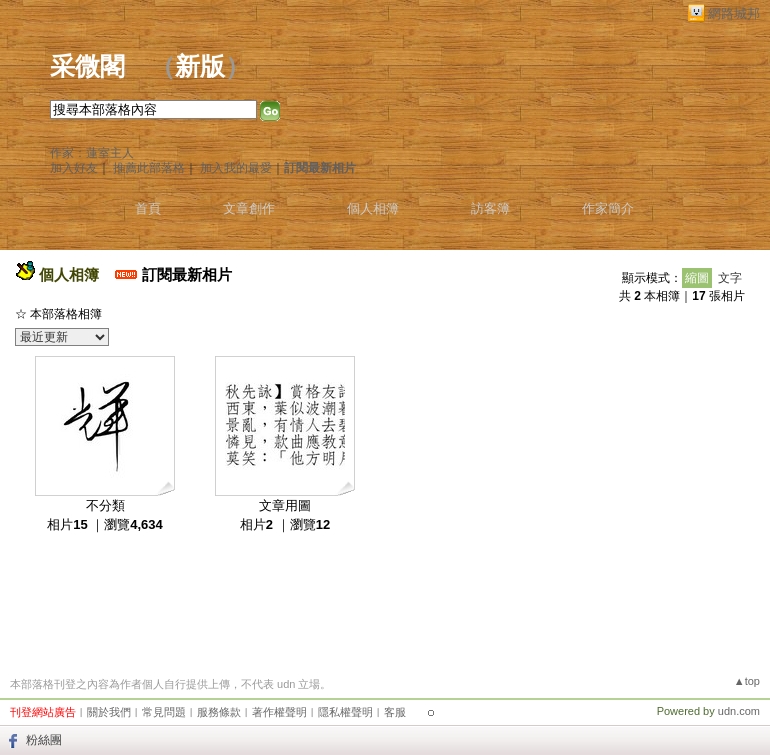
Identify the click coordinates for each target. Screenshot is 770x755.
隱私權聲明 (345, 712)
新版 (200, 66)
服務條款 (219, 712)
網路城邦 (734, 13)
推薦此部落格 (149, 168)
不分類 (105, 505)
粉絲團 (44, 740)
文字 (730, 278)
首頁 (148, 208)
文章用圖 (285, 505)
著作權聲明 (279, 712)
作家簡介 (608, 208)
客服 (395, 712)
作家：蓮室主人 (92, 153)
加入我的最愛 (236, 168)
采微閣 (87, 66)
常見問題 (164, 712)
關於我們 (109, 712)
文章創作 (249, 208)
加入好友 (74, 168)
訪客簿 (490, 208)
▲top (747, 681)
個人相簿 (373, 208)
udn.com (739, 711)
